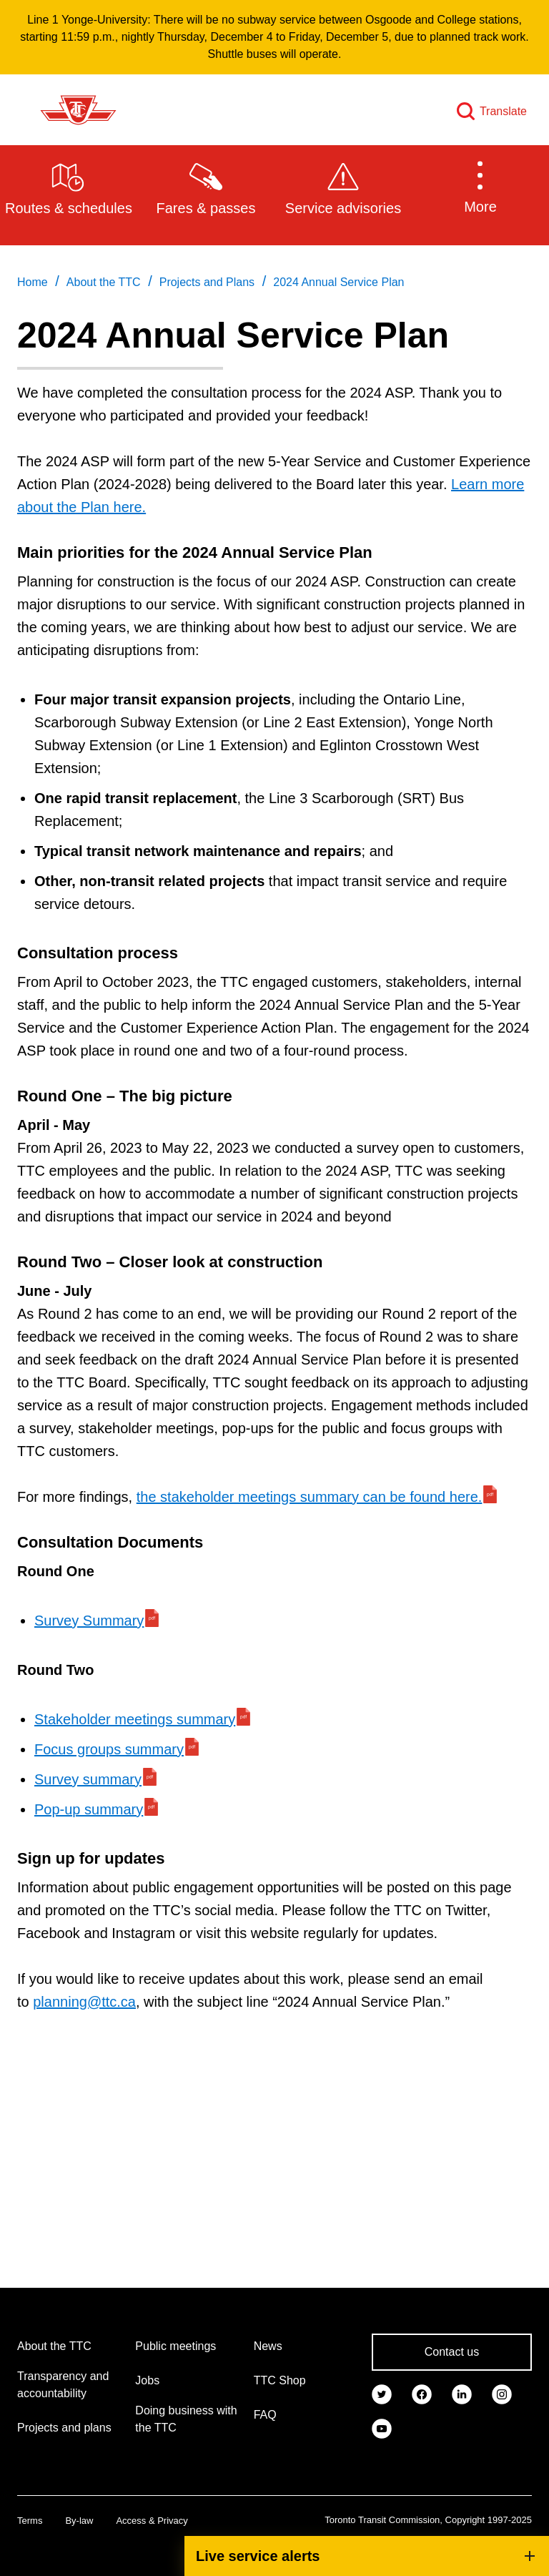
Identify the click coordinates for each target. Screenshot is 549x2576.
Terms (29, 2520)
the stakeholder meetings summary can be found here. (310, 1497)
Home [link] (32, 282)
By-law (79, 2520)
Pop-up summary (88, 1809)
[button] (480, 187)
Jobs (147, 2380)
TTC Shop (280, 2380)
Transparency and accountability (63, 2384)
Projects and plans (64, 2428)
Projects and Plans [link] (206, 282)
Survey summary (88, 1779)
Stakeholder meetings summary (134, 1719)
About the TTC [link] (103, 282)
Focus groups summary (109, 1749)
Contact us (452, 2352)
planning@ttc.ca (84, 2002)
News (268, 2346)
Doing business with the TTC (186, 2419)
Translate (503, 111)
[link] (382, 2393)
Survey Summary (89, 1620)
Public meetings (175, 2346)
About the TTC (54, 2346)
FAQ (265, 2415)
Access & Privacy (151, 2520)
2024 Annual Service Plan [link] (338, 282)
